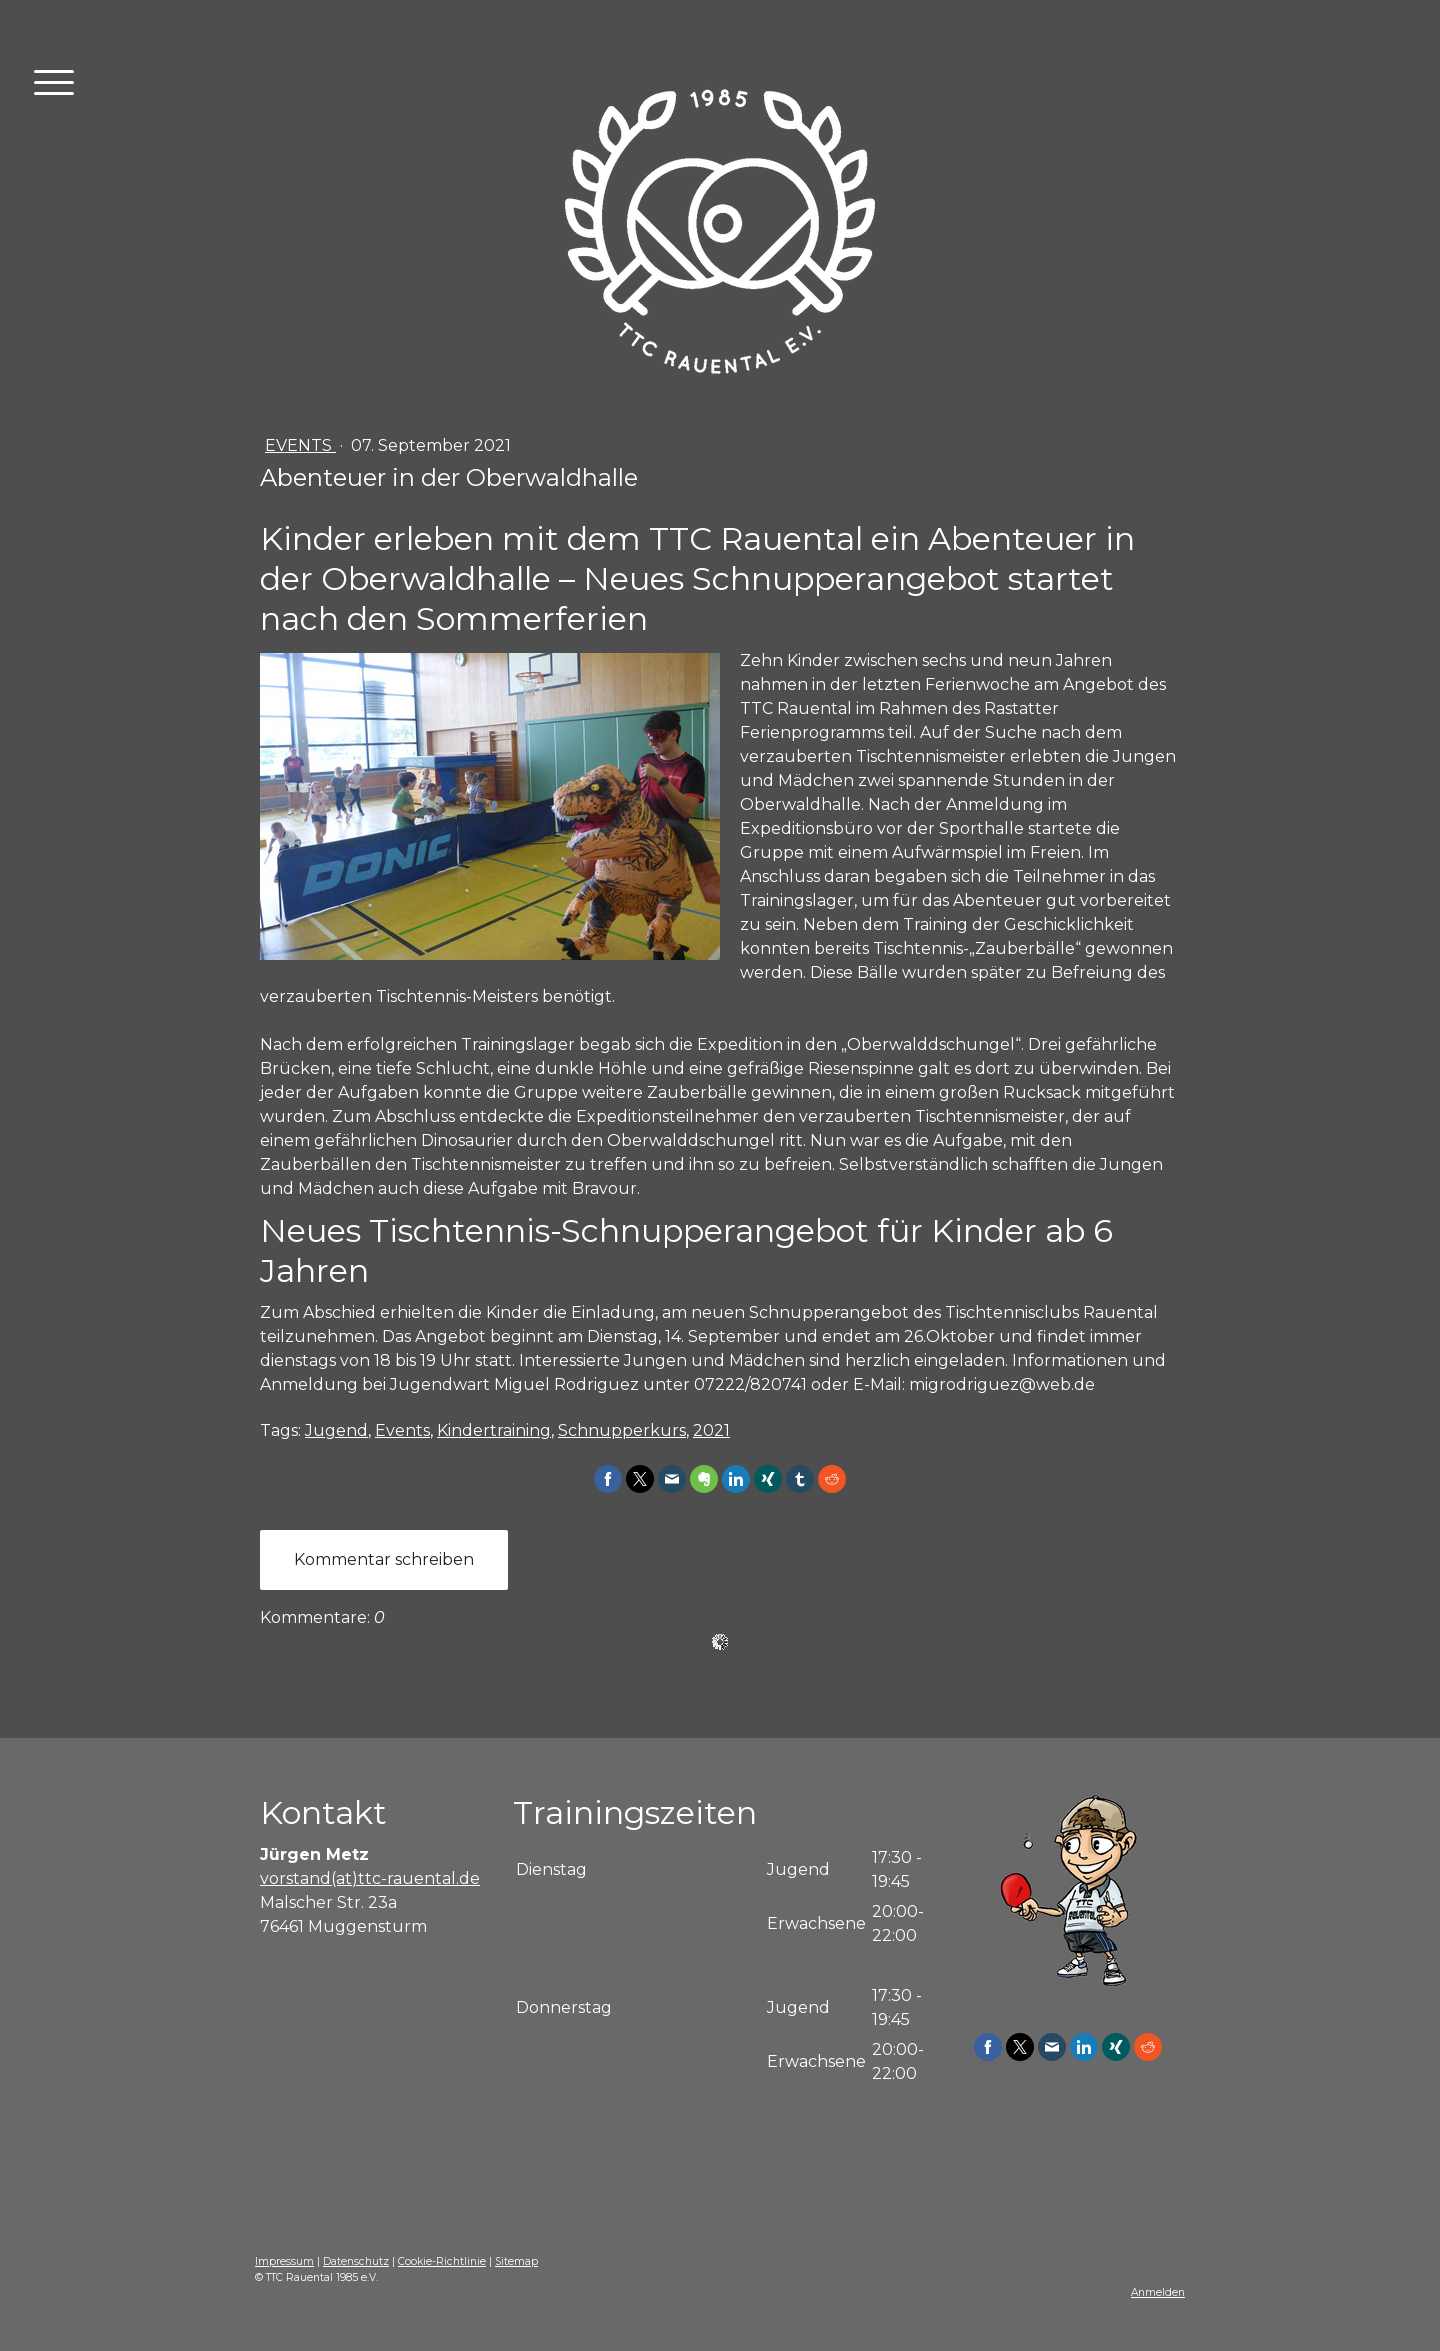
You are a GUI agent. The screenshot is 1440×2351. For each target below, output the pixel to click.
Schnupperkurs (622, 1430)
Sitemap (516, 2261)
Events (300, 445)
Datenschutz (356, 2261)
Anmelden (1158, 2292)
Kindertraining (494, 1430)
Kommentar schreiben (384, 1559)
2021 (711, 1430)
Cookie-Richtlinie (442, 2261)
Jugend (336, 1430)
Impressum (284, 2261)
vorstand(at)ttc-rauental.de (370, 1878)
